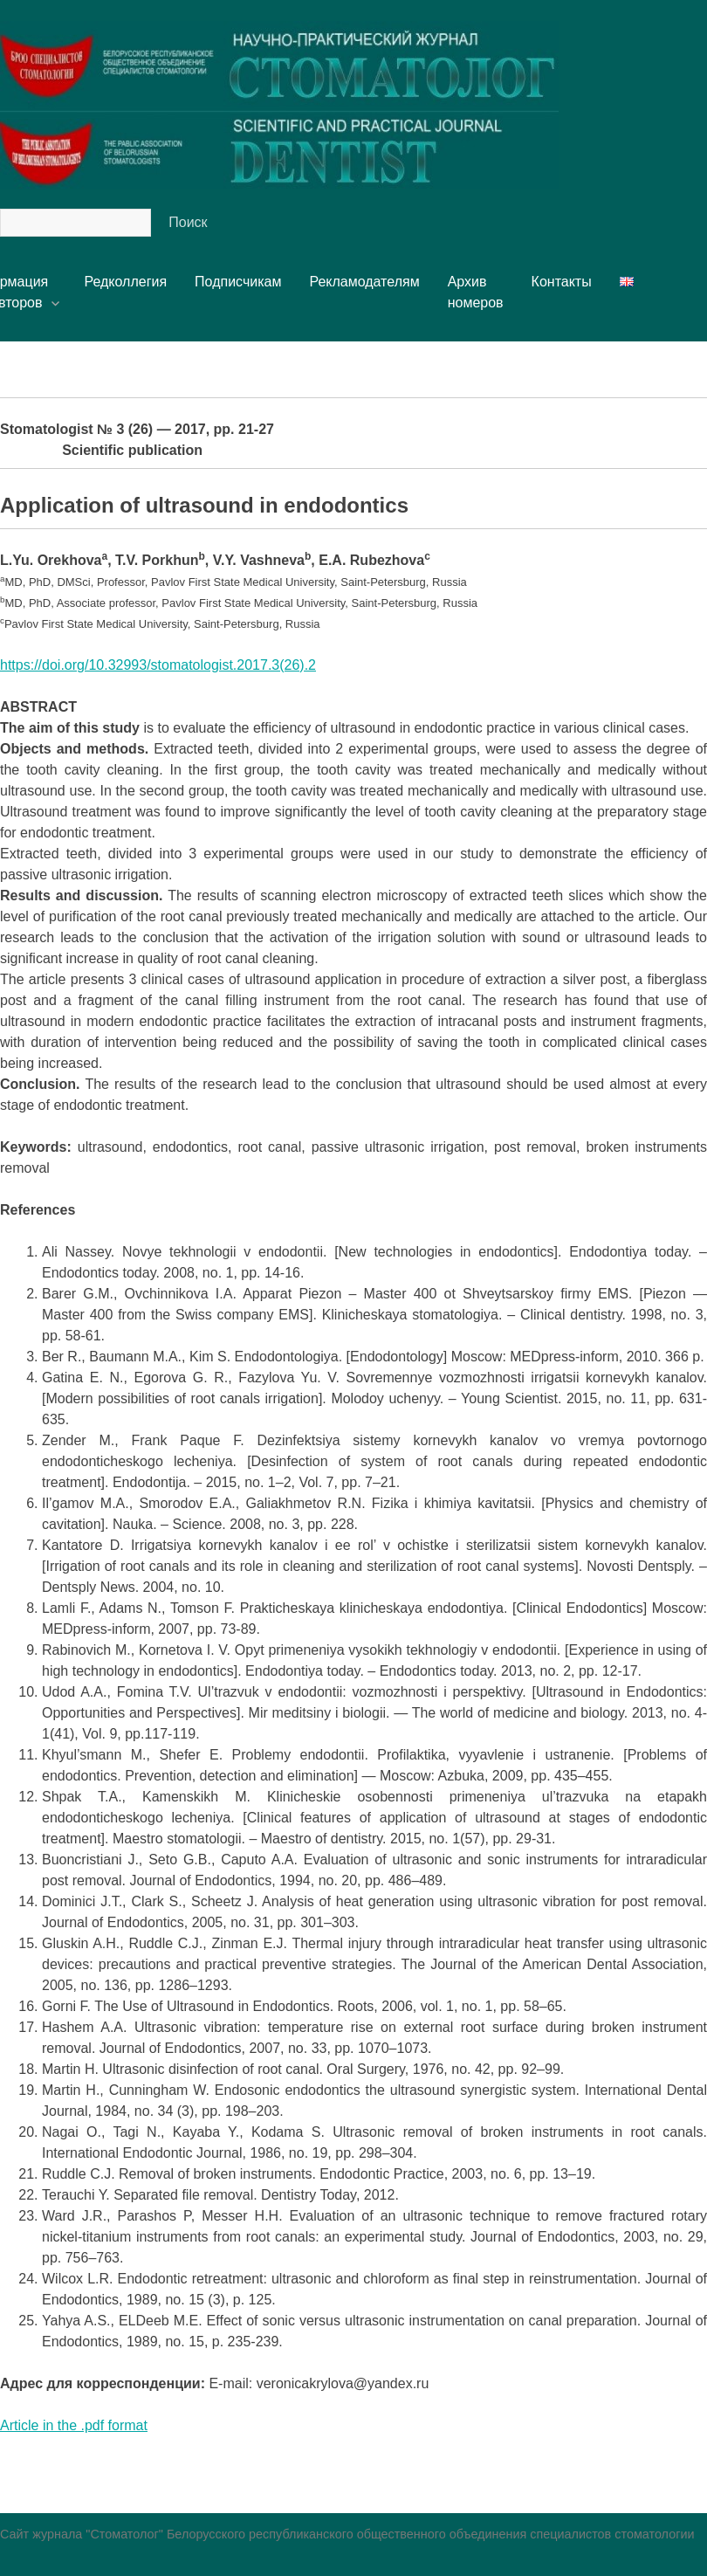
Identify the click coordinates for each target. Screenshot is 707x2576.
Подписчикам (238, 281)
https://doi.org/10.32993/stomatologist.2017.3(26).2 (158, 665)
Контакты (562, 281)
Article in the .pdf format (74, 2425)
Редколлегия (125, 281)
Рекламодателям (364, 281)
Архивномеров (476, 292)
